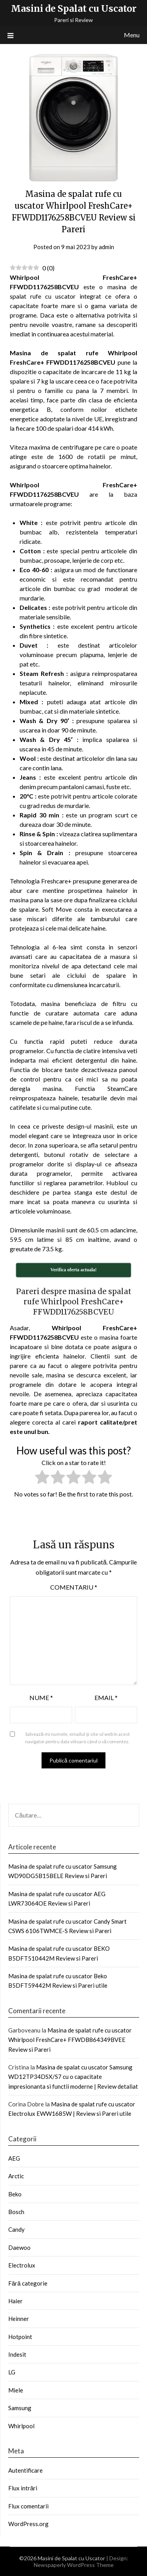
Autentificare (25, 2470)
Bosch (16, 2211)
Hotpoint (20, 2336)
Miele (15, 2390)
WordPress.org (28, 2523)
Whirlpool (21, 2425)
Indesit (17, 2354)
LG (11, 2372)
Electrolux (21, 2265)
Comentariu (73, 1587)
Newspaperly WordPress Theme (74, 2564)
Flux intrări (22, 2488)
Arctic (16, 2175)
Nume (41, 1697)
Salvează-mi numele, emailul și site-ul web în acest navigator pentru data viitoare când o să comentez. (77, 1738)
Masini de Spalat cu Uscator (73, 8)
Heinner (18, 2318)
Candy (16, 2229)
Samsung (19, 2407)
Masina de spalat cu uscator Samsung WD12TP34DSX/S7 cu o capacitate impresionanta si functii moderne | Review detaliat (73, 2077)
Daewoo (19, 2247)
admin (106, 246)
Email (106, 1697)
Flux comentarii (28, 2506)
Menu (132, 35)
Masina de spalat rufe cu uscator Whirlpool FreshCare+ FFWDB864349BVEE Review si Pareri (70, 2040)
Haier (15, 2300)
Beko (15, 2194)
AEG (14, 2158)
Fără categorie (27, 2283)
